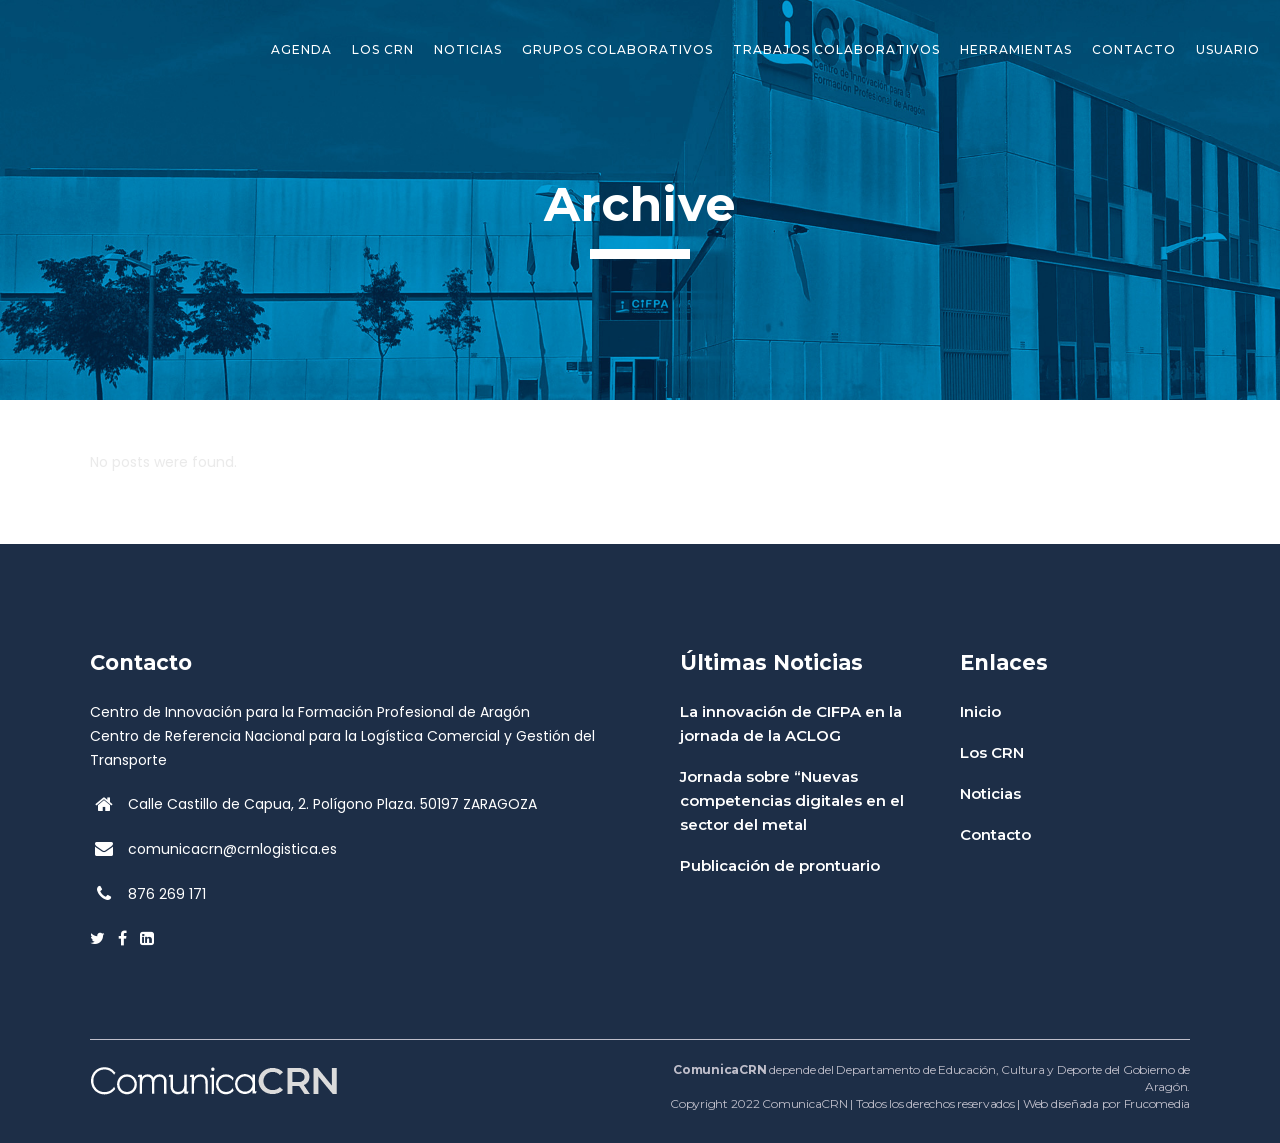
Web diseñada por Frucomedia (1106, 1103)
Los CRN (992, 752)
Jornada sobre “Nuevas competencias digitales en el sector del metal (792, 800)
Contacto (995, 834)
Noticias (990, 793)
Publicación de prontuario (780, 865)
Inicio (980, 711)
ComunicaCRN (804, 1103)
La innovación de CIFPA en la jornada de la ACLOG (791, 723)
